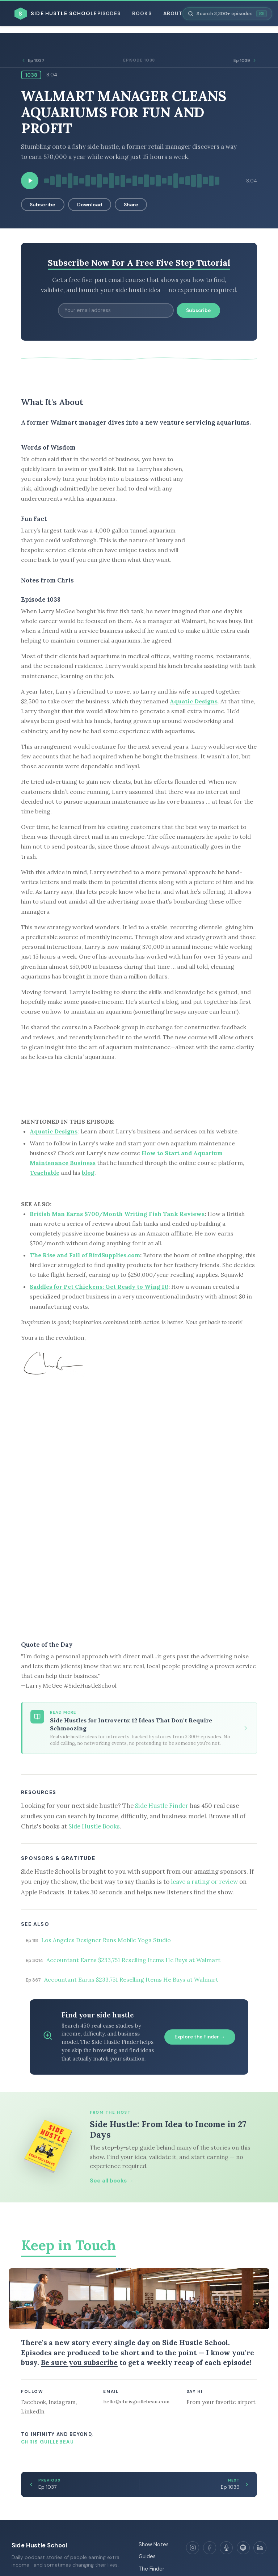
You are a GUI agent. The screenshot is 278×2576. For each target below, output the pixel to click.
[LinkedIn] (259, 2547)
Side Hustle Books (94, 1826)
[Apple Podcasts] (226, 2547)
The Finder (151, 2569)
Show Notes (154, 2544)
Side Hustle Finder (161, 1806)
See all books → (112, 2180)
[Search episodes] (227, 13)
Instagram (62, 2402)
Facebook (33, 2402)
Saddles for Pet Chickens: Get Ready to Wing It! (99, 1286)
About (172, 13)
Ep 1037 (33, 60)
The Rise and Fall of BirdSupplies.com (85, 1255)
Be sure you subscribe (79, 2362)
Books (141, 13)
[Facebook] (209, 2547)
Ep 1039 (245, 60)
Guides (147, 2556)
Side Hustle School (39, 2545)
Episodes (107, 13)
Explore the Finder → (199, 2037)
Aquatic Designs (194, 701)
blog (88, 1172)
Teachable (44, 1172)
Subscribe (42, 204)
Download (89, 204)
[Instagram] (192, 2547)
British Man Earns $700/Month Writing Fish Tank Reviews (117, 1213)
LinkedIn (33, 2411)
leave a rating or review (204, 1882)
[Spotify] (243, 2547)
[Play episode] (29, 180)
